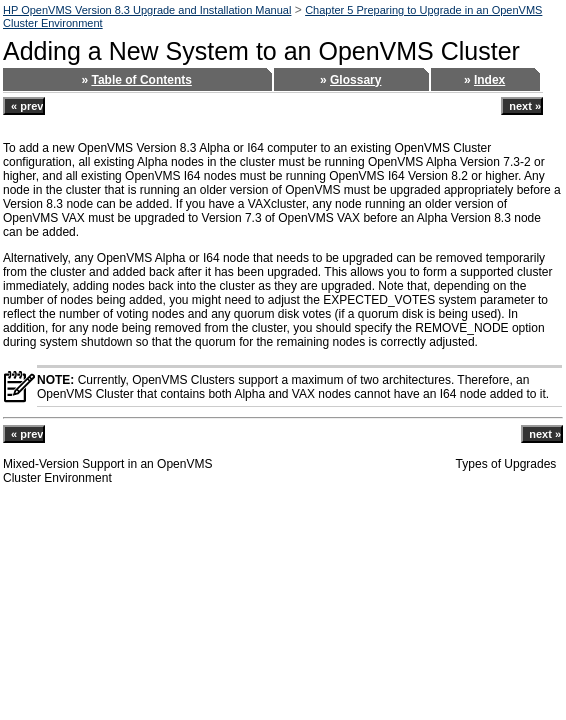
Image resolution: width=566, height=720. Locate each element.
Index (489, 80)
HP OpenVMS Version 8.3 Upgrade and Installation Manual (147, 10)
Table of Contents (141, 80)
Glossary (355, 80)
